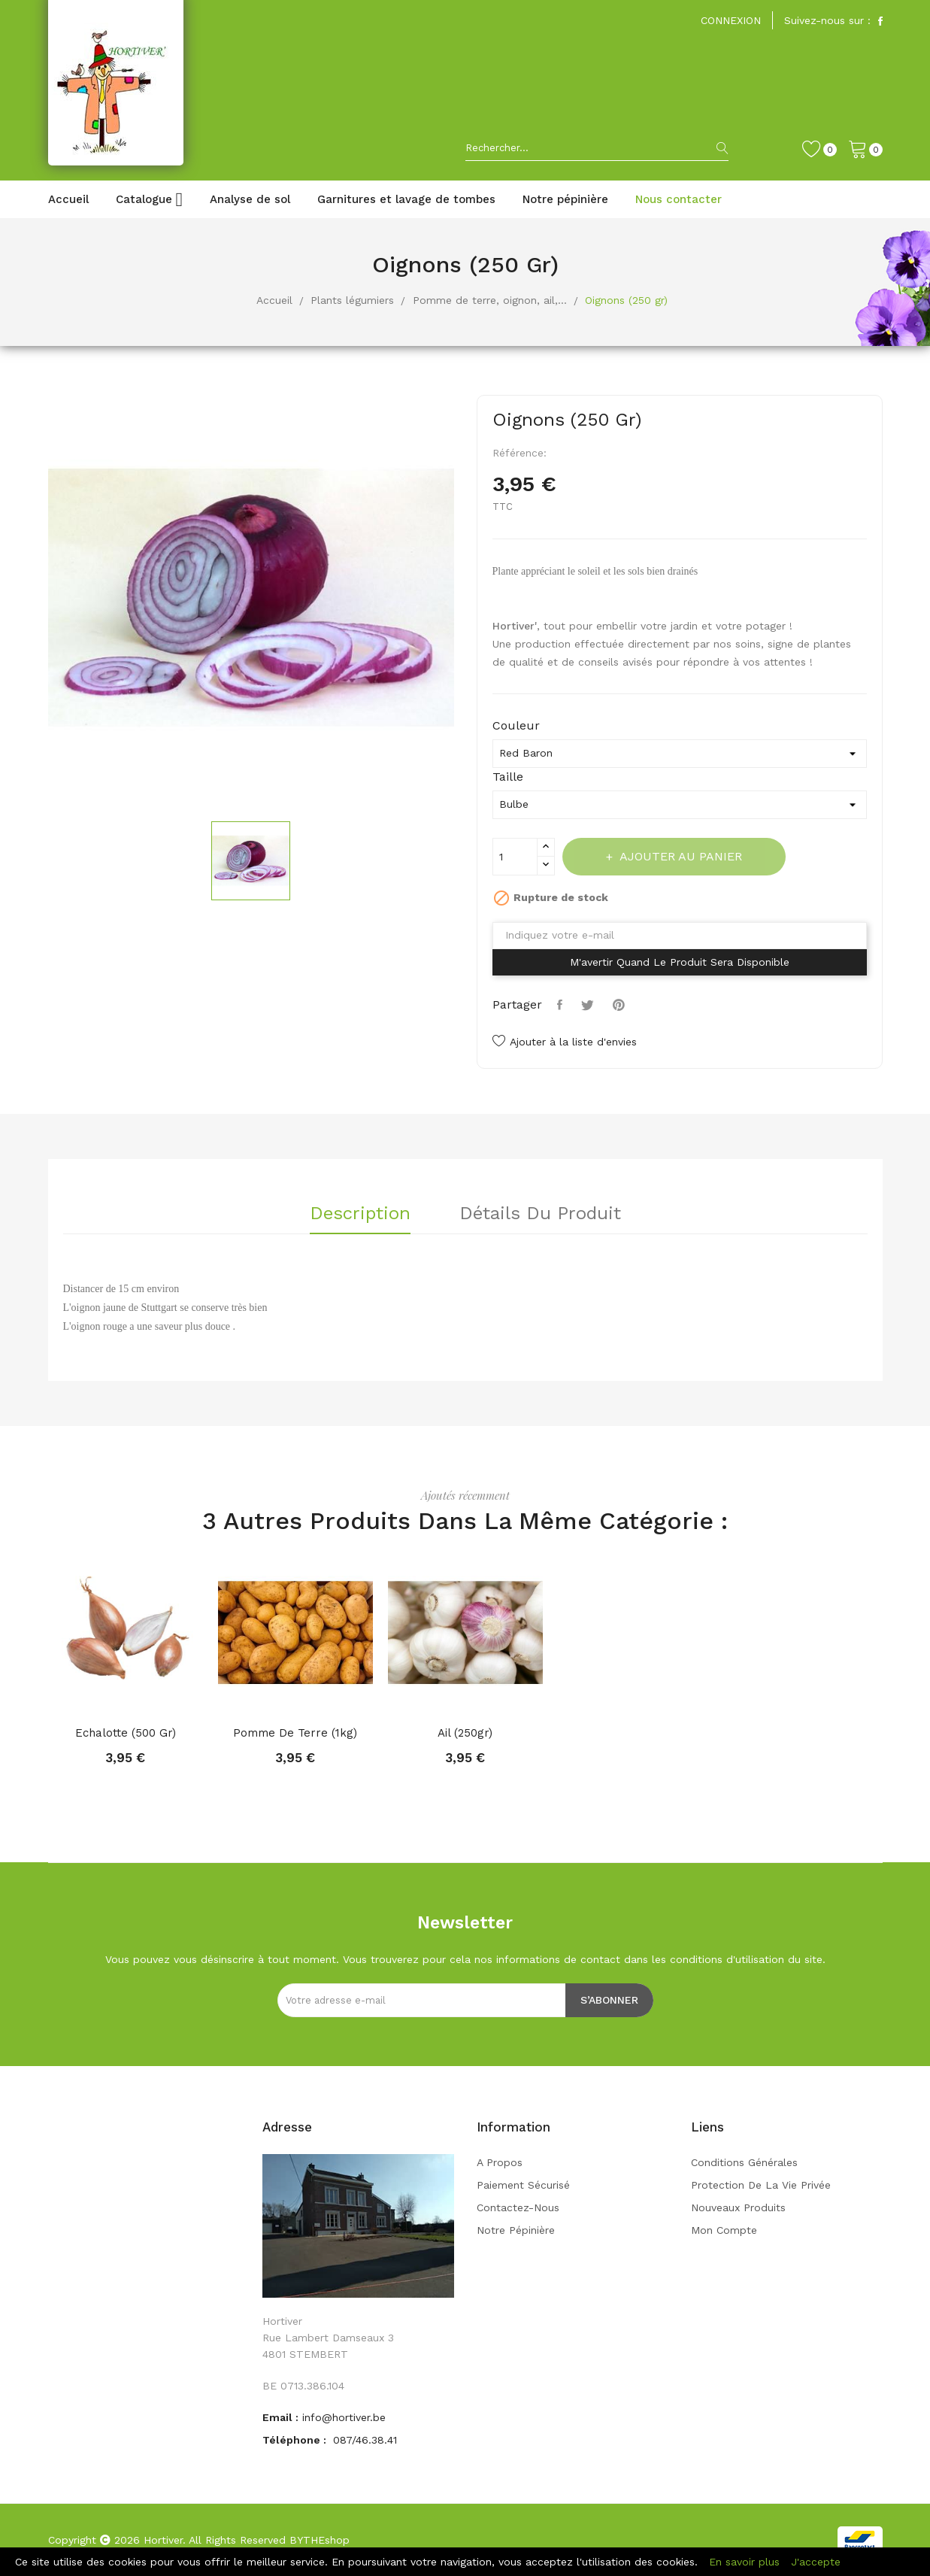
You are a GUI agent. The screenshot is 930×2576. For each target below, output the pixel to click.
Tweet (589, 1005)
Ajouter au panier (681, 856)
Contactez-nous (518, 2207)
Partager (562, 1005)
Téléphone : (295, 2440)
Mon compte (724, 2230)
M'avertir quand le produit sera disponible (679, 962)
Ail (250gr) (465, 1733)
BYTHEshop (319, 2540)
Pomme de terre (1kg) (295, 1733)
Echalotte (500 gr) (125, 1733)
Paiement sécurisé (523, 2185)
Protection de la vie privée (761, 2185)
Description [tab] (360, 1214)
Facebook (880, 21)
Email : (280, 2417)
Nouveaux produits (738, 2207)
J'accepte (816, 2562)
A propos (500, 2162)
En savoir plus (744, 2562)
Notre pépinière (516, 2230)
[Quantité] (515, 856)
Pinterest (620, 1005)
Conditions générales (744, 2162)
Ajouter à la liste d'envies (564, 1042)
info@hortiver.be (344, 2417)
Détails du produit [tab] (540, 1214)
